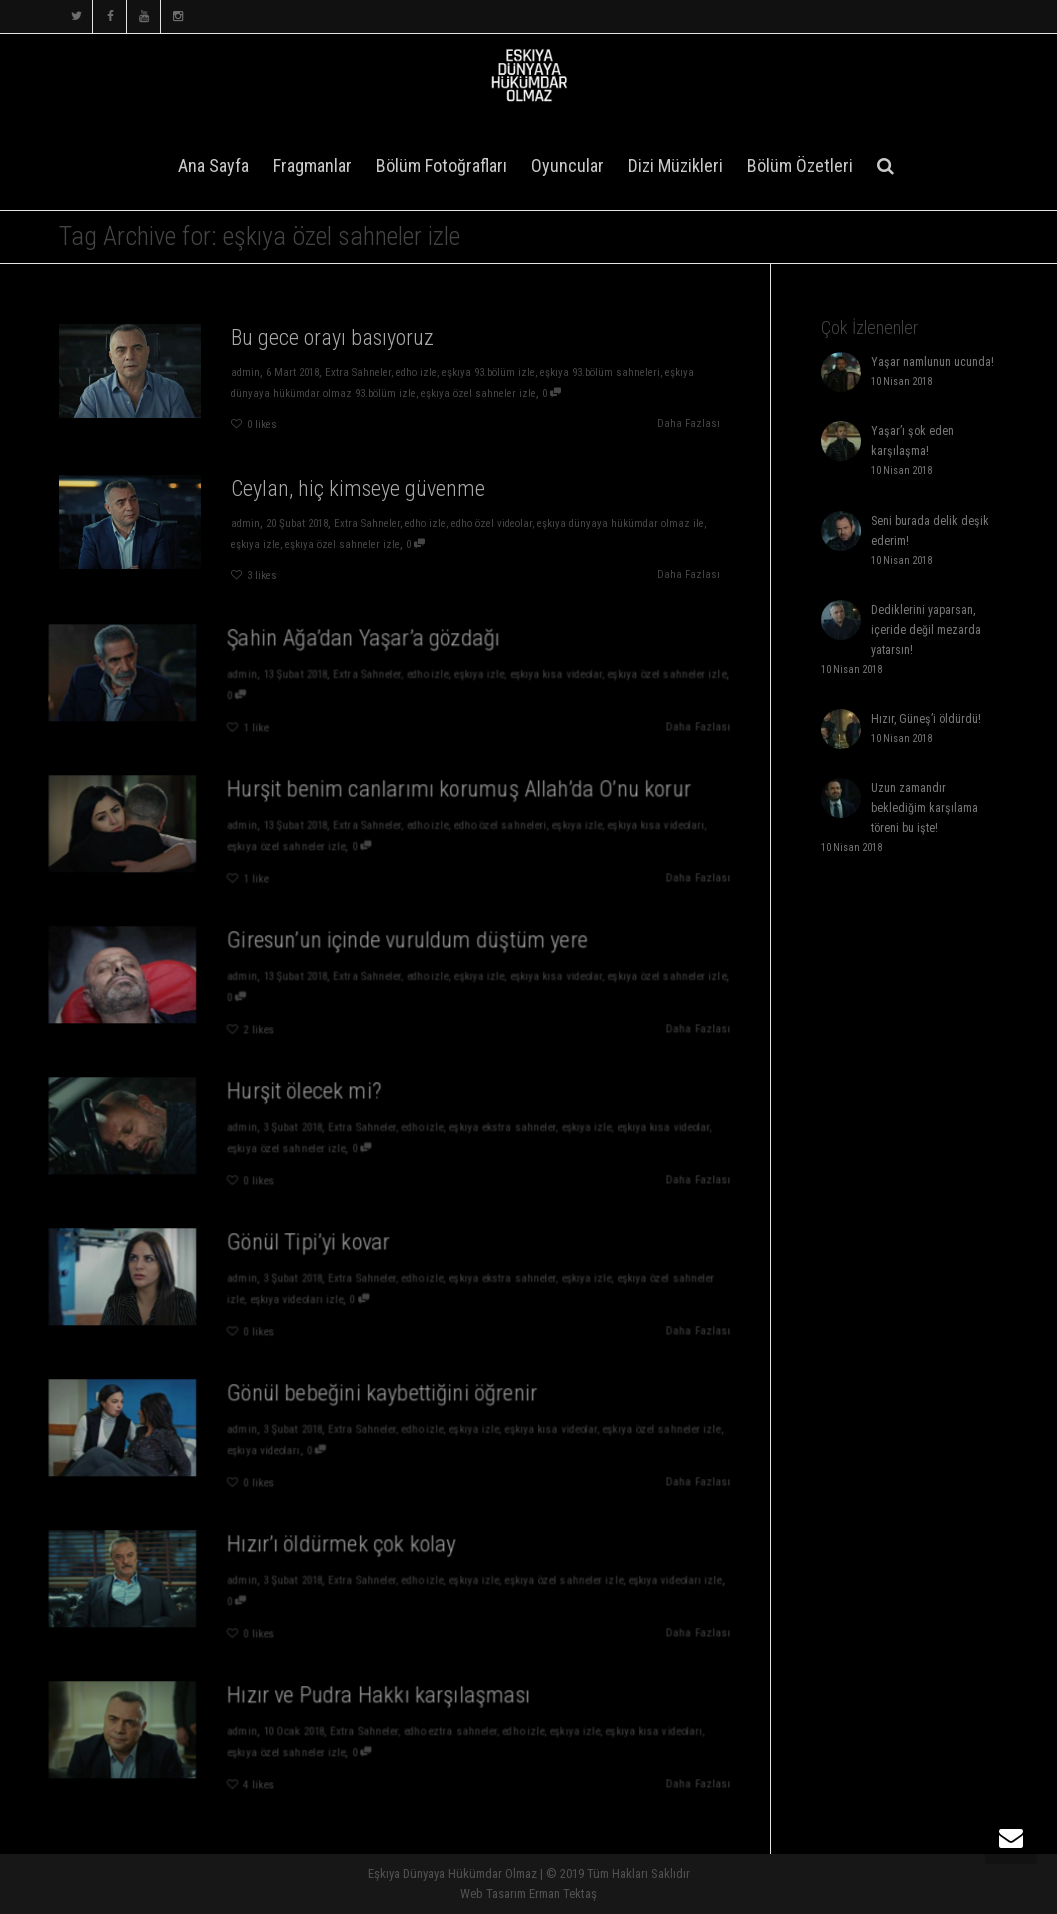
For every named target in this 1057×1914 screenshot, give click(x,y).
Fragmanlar (312, 165)
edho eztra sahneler (440, 1732)
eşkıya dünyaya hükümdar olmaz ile (629, 523)
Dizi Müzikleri (675, 165)
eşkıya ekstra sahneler (484, 1128)
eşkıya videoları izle (310, 1297)
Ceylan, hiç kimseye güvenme (357, 487)
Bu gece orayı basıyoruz (331, 336)
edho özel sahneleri (483, 826)
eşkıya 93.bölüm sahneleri (608, 372)
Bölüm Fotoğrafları (441, 165)
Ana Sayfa (213, 165)
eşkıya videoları (282, 1448)
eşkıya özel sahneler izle (482, 393)
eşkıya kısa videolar (530, 675)
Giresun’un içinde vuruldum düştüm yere (404, 947)
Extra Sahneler (357, 372)
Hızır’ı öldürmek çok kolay (348, 1551)
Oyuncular (567, 165)
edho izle (418, 372)
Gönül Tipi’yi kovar (320, 1249)
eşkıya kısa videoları (615, 826)
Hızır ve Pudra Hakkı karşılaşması (379, 1702)
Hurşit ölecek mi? (316, 1098)
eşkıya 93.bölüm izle (492, 372)
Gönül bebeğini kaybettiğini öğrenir (382, 1400)
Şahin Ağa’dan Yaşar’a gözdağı (366, 645)
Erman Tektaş (563, 1893)
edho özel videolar (496, 523)
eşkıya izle (251, 544)
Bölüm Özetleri (800, 165)
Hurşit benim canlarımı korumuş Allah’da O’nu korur (447, 796)
